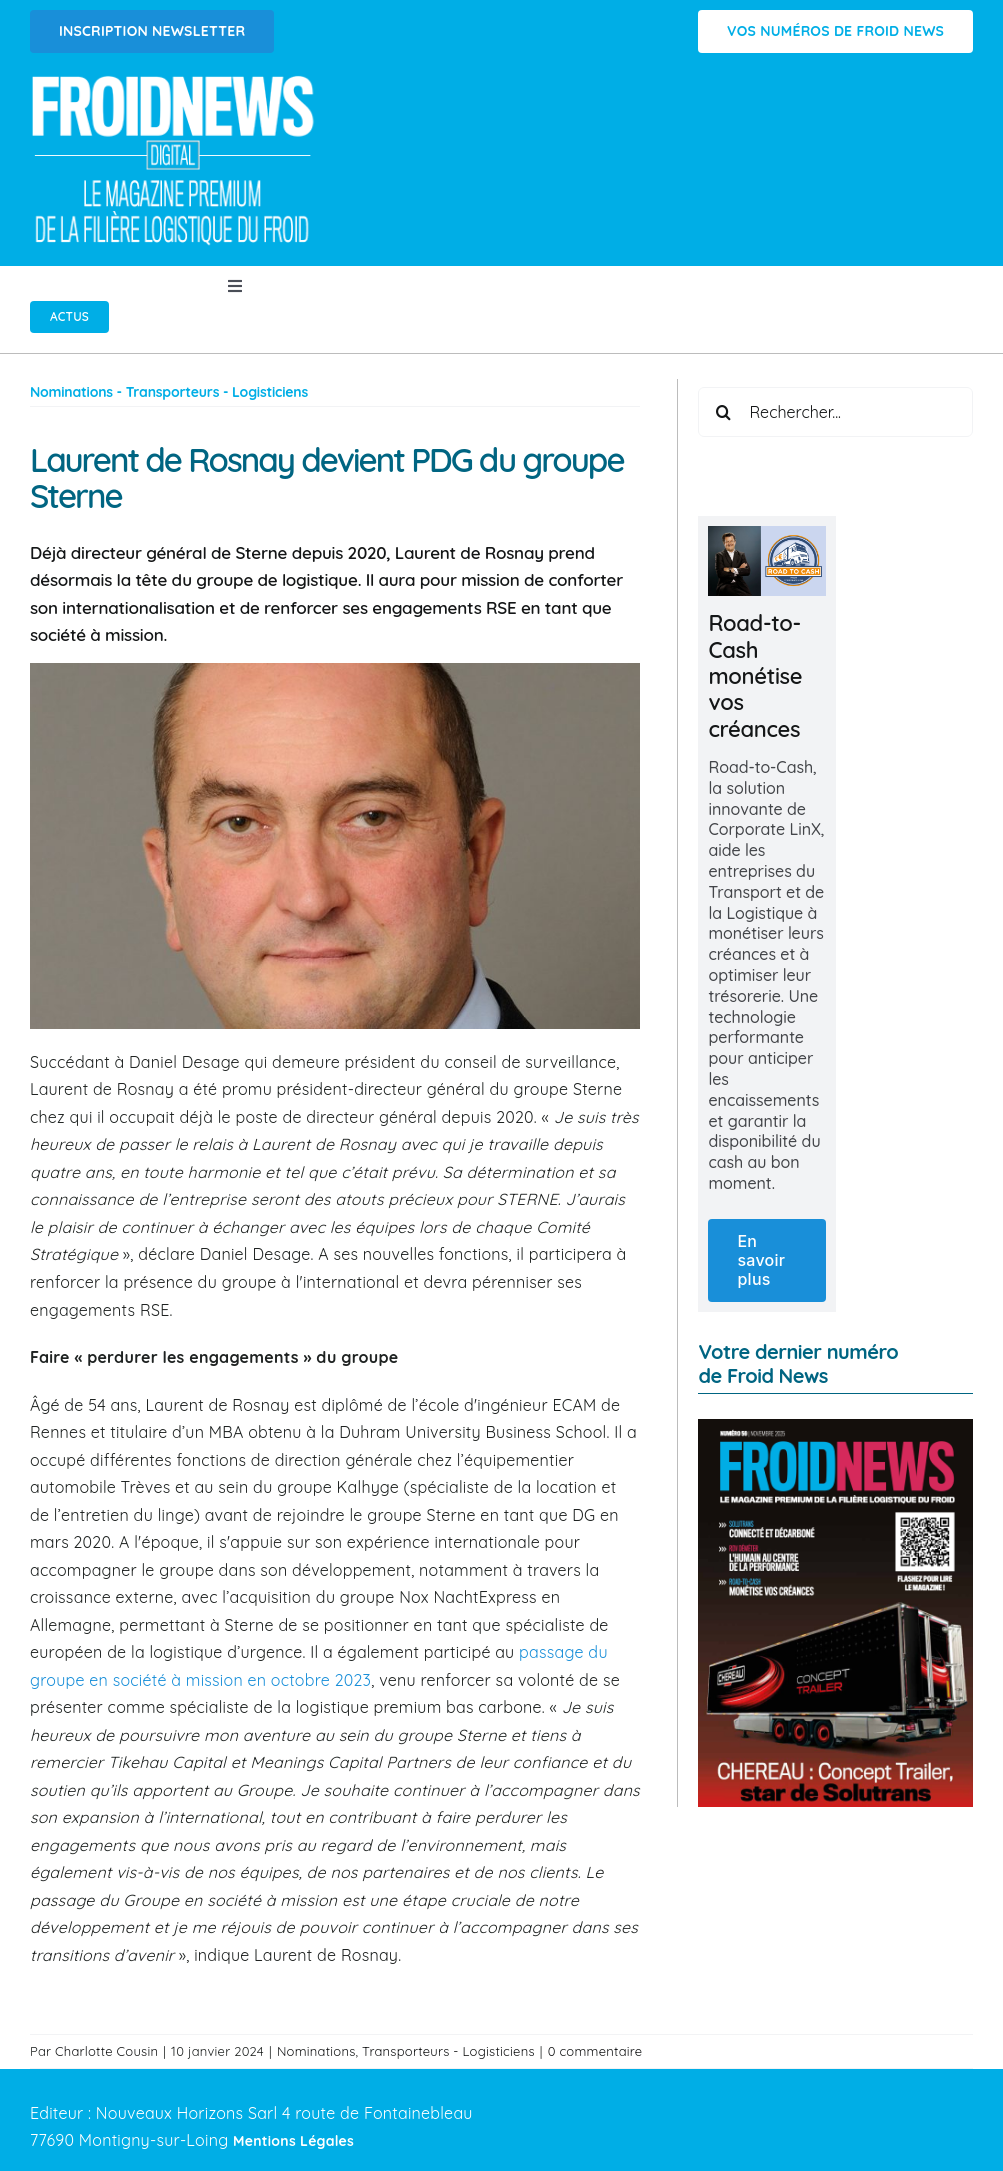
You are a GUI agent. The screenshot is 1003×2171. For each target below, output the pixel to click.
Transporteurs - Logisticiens (448, 2051)
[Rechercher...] (835, 412)
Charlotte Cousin (106, 2051)
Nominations (316, 2051)
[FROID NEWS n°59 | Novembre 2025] (835, 1427)
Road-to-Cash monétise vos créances (755, 676)
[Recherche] (723, 412)
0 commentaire (595, 2051)
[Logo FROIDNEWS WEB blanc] (174, 81)
